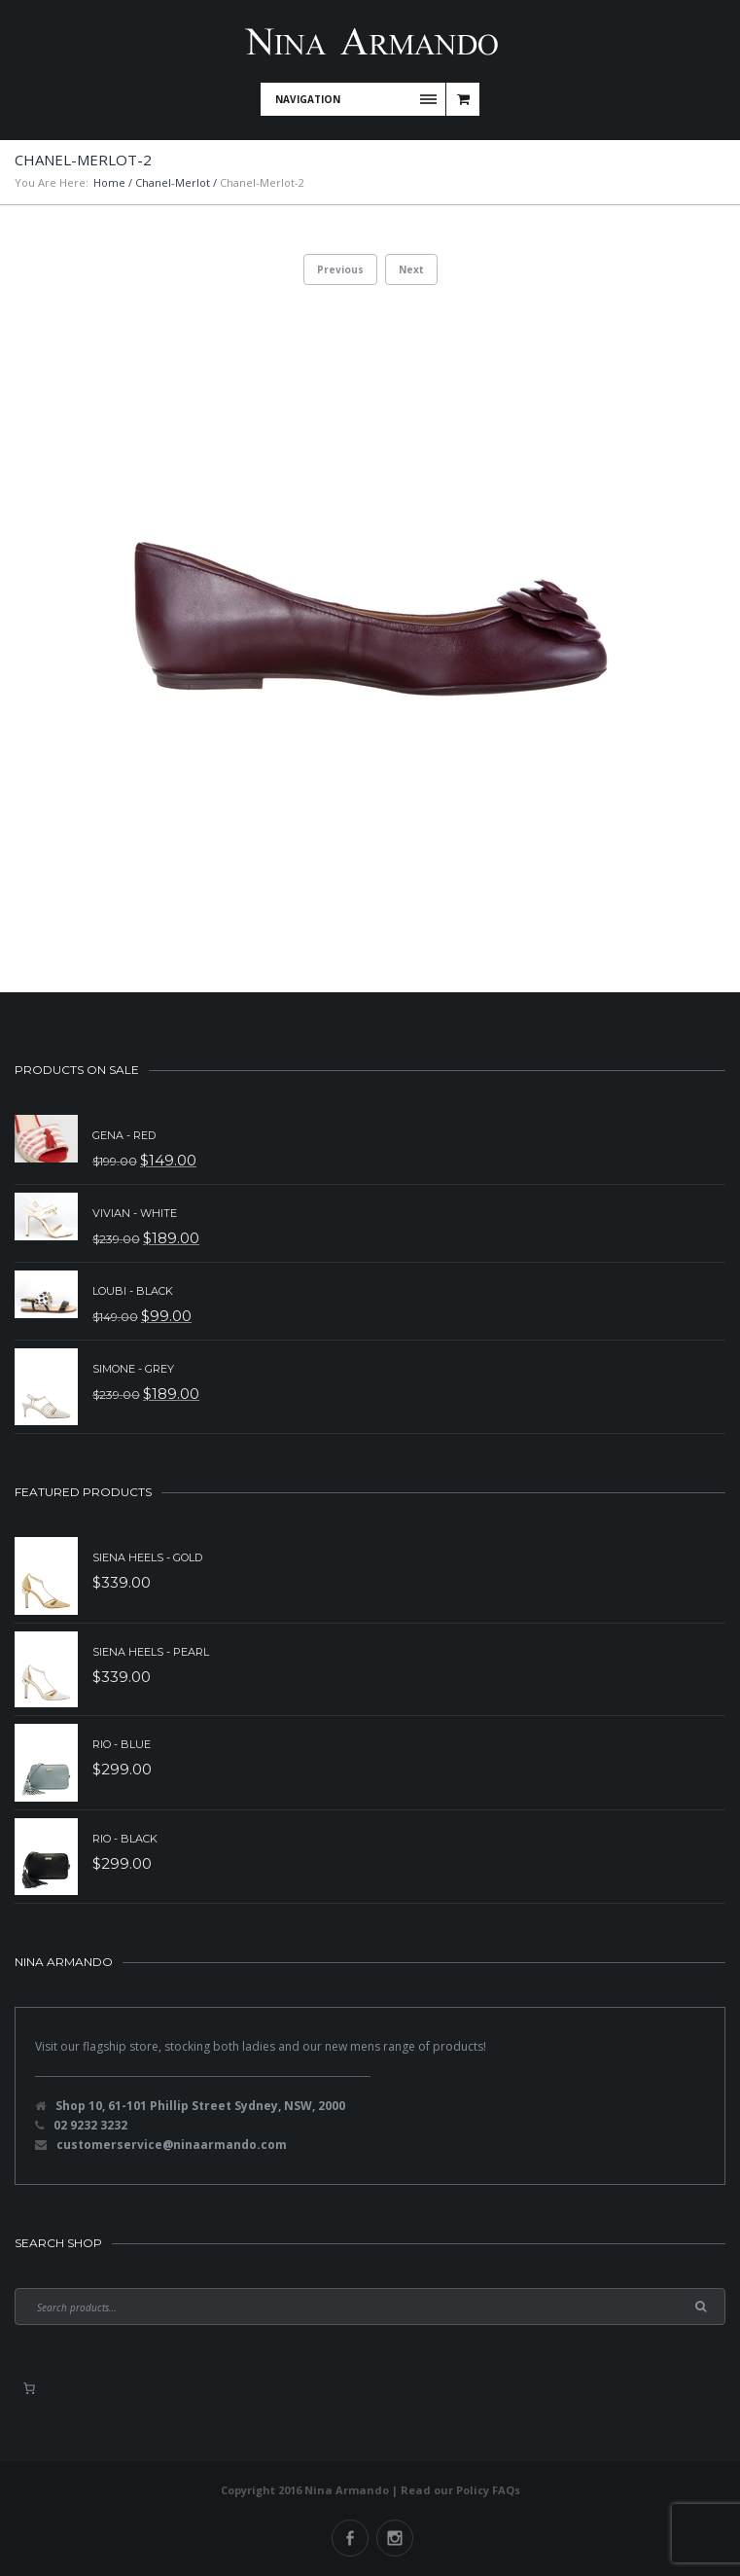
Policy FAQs (488, 2490)
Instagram (394, 2538)
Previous (340, 269)
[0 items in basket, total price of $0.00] (29, 2388)
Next (411, 269)
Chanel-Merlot (172, 182)
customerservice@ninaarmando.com (171, 2144)
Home (109, 182)
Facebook (350, 2538)
